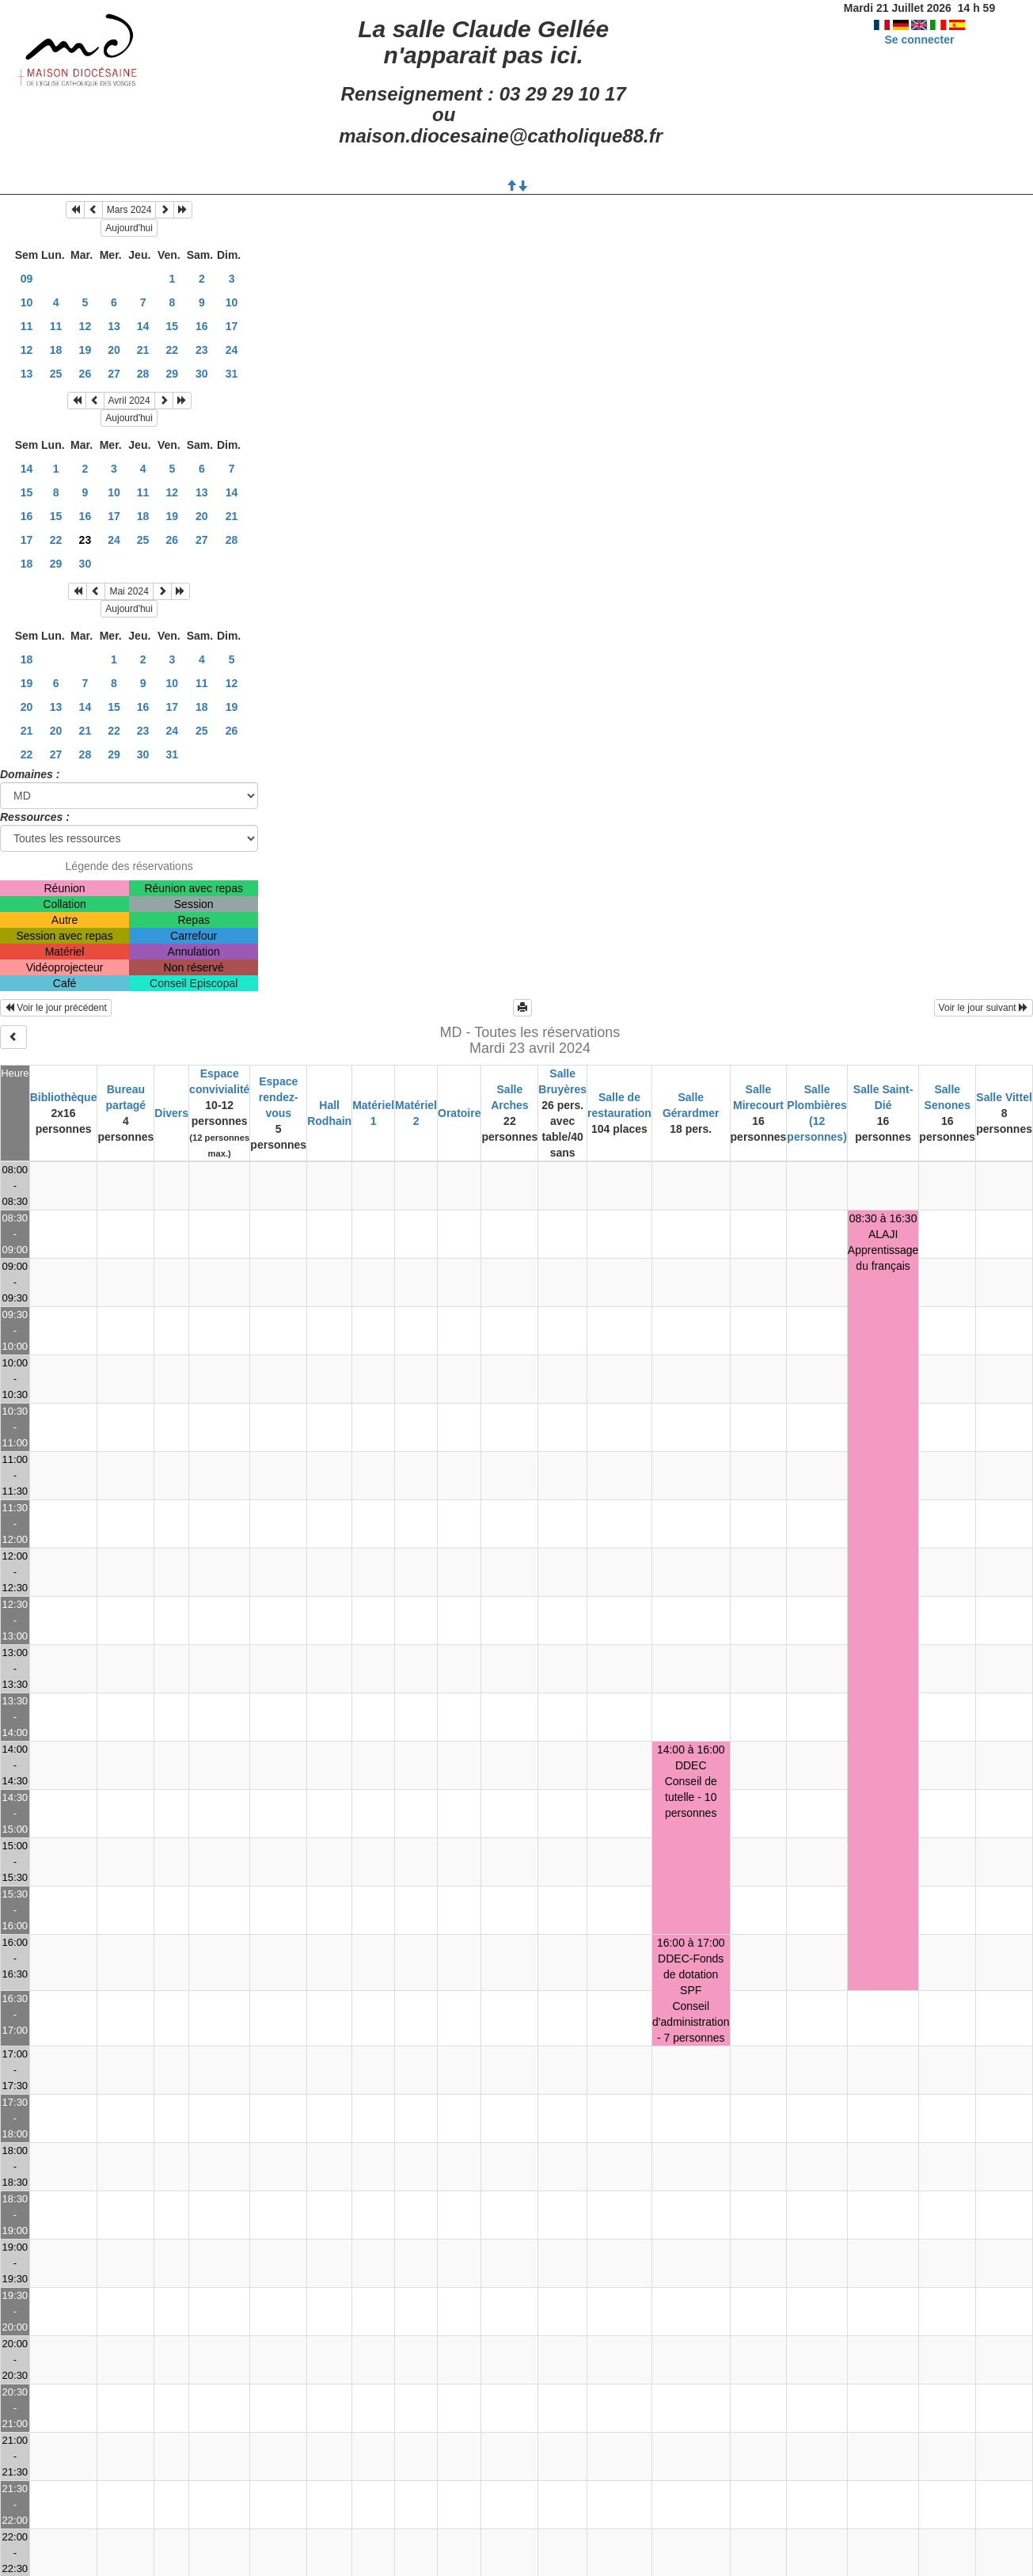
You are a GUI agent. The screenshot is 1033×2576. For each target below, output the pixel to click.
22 (172, 350)
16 (202, 326)
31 (232, 373)
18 (56, 350)
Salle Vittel (1004, 1097)
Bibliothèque (63, 1097)
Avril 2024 (129, 400)
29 (172, 373)
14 (143, 326)
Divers (171, 1113)
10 (27, 302)
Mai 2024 (128, 591)
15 (172, 326)
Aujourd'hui (129, 228)
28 (143, 373)
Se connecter (919, 39)
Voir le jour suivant (983, 1007)
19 (85, 350)
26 (85, 373)
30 (202, 373)
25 (56, 373)
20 (114, 350)
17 (232, 326)
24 (232, 350)
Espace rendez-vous (278, 1097)
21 (143, 350)
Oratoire (459, 1113)
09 (27, 278)
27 (114, 373)
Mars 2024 (129, 209)
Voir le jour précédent (56, 1007)
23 (202, 350)
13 (114, 326)
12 (85, 326)
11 (27, 326)
